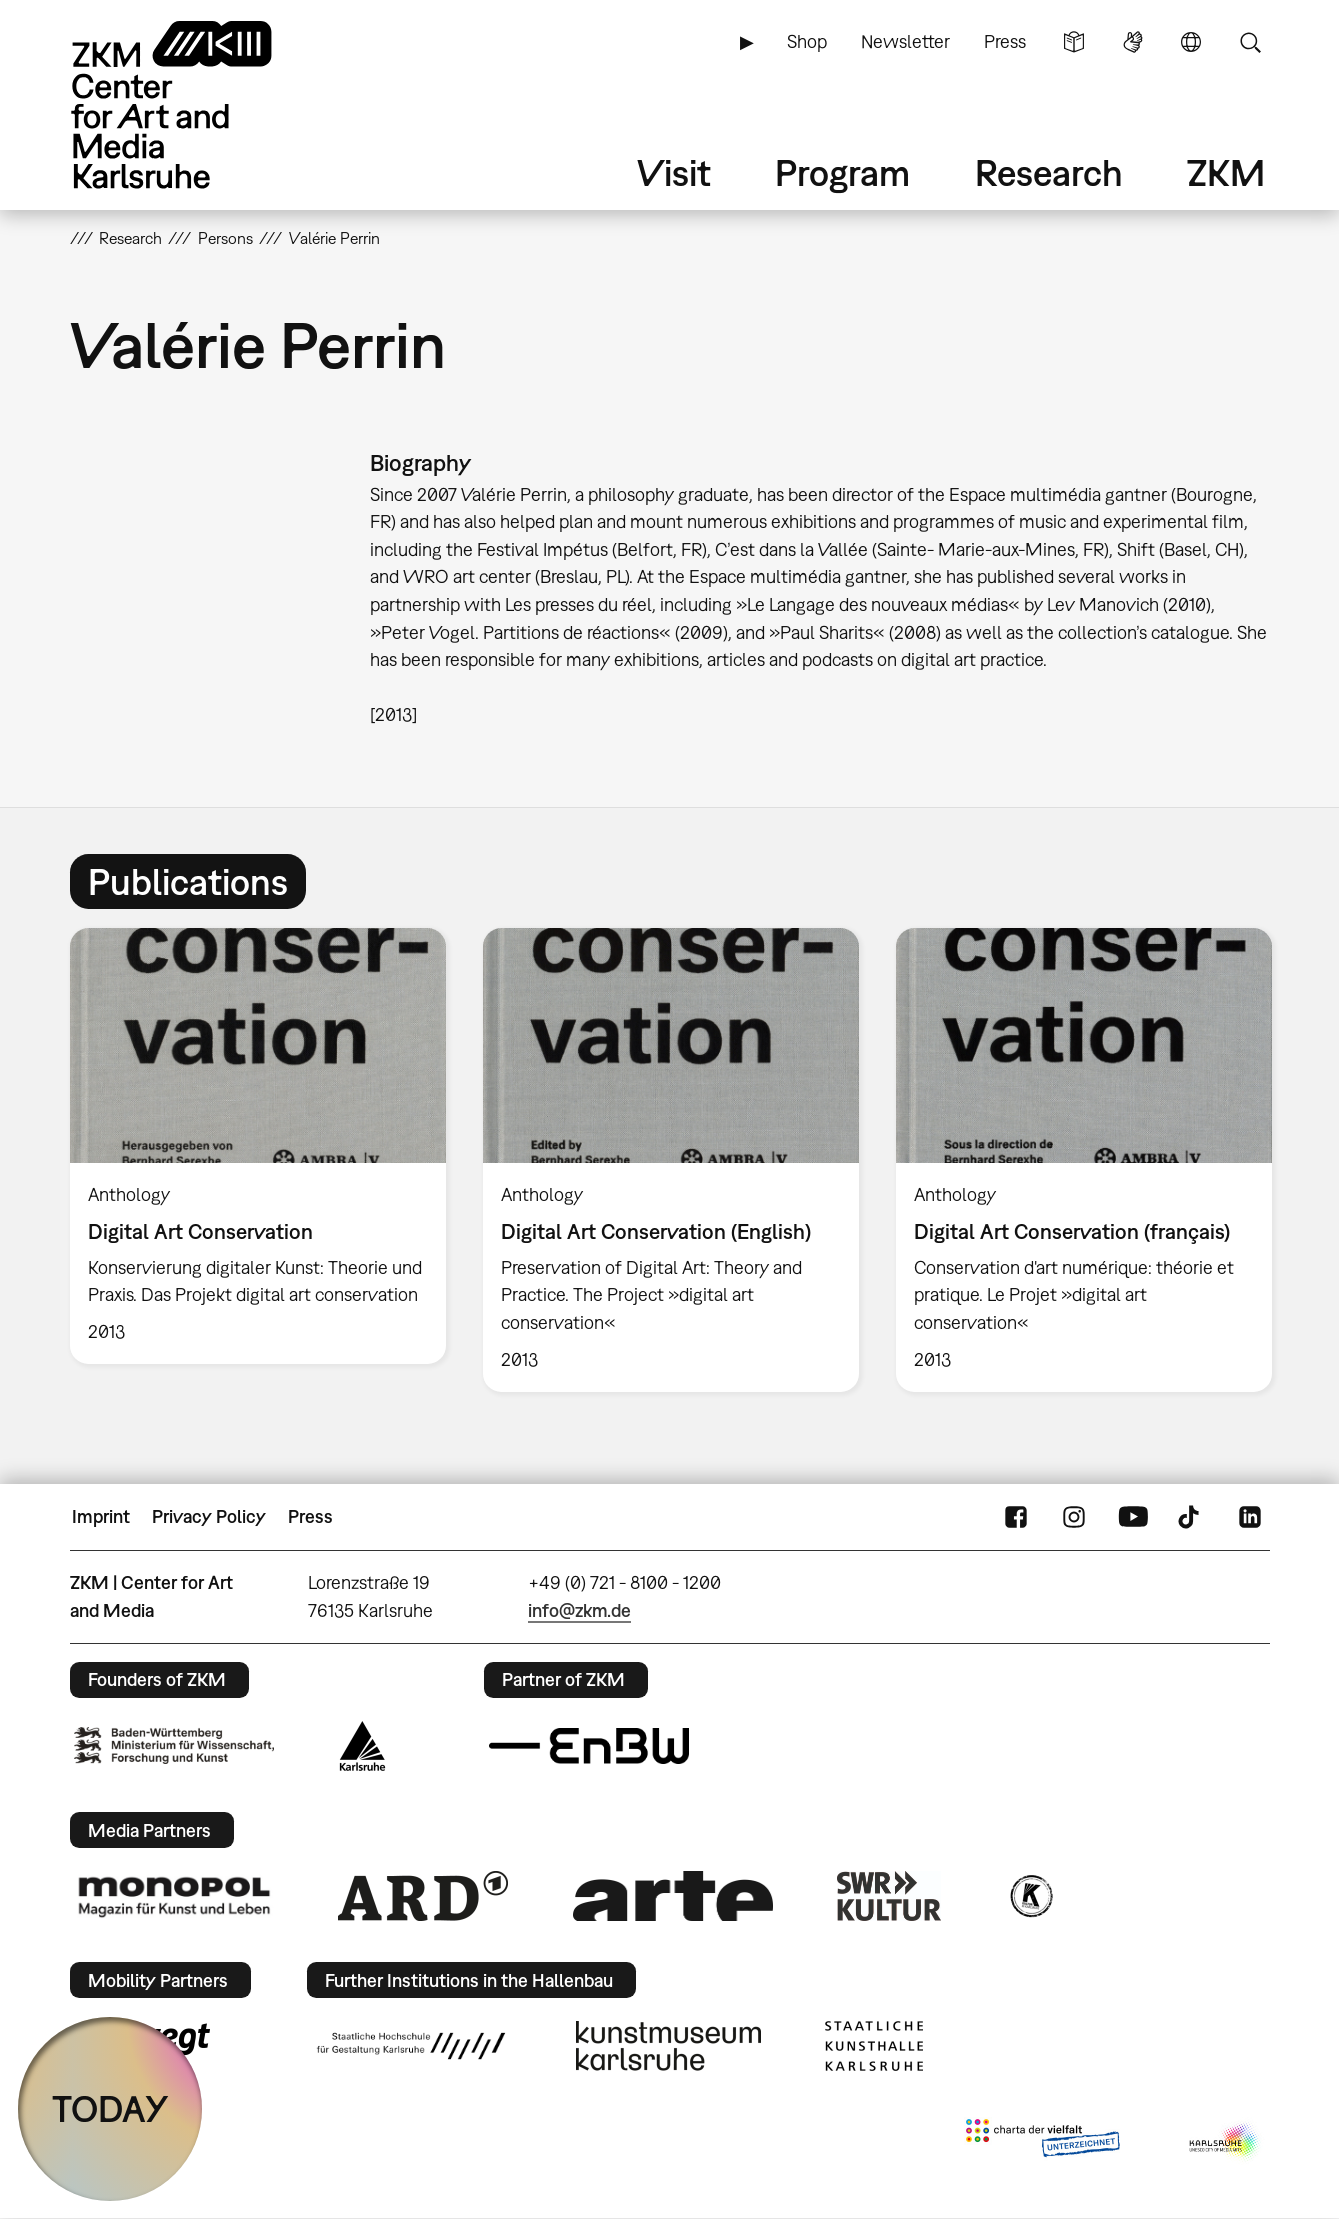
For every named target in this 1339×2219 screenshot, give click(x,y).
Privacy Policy (209, 1516)
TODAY (110, 2108)
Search (1250, 42)
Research (1049, 172)
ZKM (1226, 172)
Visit (674, 172)
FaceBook (1016, 1517)
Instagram (1074, 1517)
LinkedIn (1250, 1517)
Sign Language (1133, 42)
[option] (257, 1146)
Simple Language (1074, 42)
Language (1191, 42)
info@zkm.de (579, 1610)
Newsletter (905, 41)
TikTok (1191, 1517)
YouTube (1133, 1517)
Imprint (101, 1516)
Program (842, 172)
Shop (807, 41)
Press (1005, 41)
